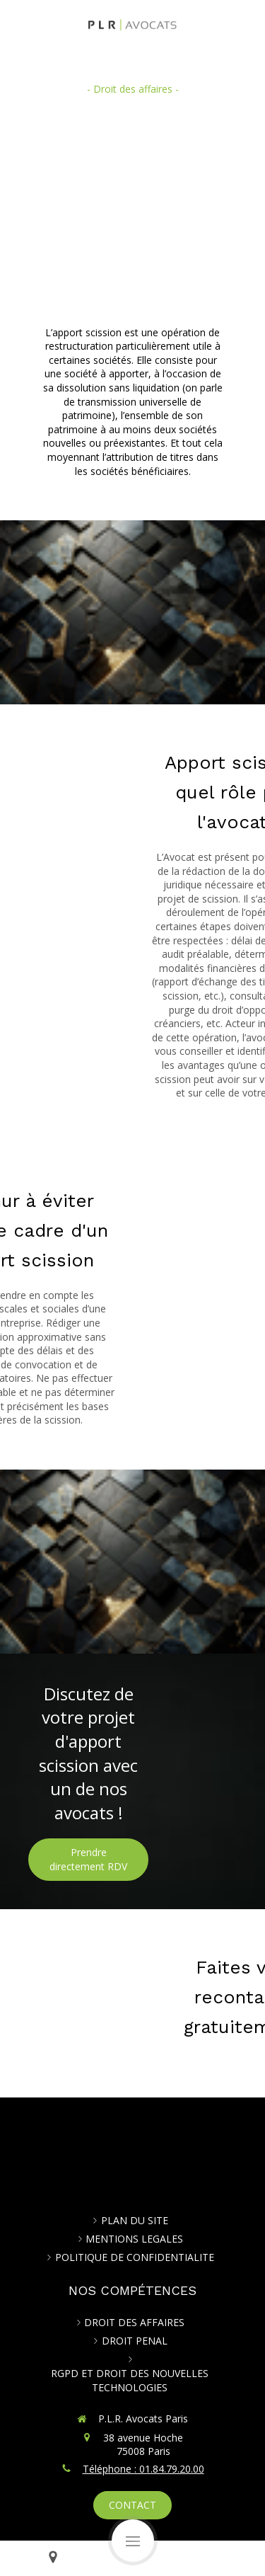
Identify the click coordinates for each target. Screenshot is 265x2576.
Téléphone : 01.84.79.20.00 (143, 2468)
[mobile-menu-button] (133, 2540)
